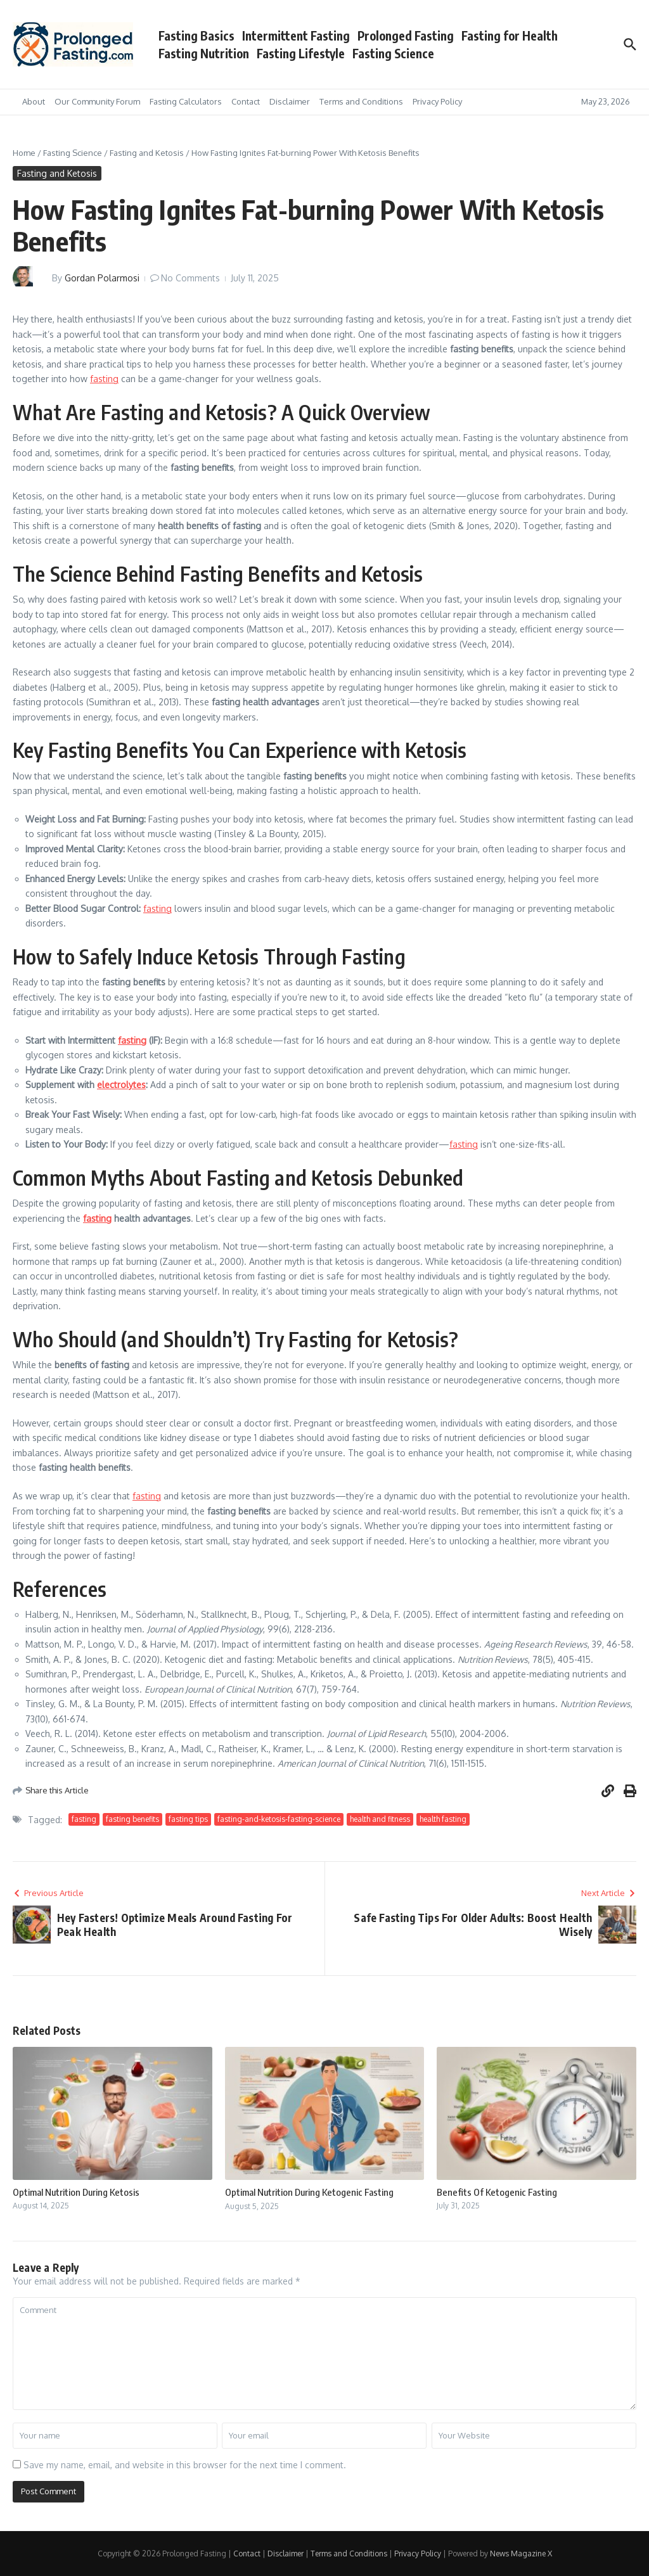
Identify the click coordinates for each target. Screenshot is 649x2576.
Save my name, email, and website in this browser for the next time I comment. (184, 2464)
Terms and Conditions (361, 101)
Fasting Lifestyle (301, 53)
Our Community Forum (97, 101)
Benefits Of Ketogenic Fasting (497, 2192)
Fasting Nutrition (203, 53)
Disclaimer (289, 101)
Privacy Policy (437, 101)
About (33, 101)
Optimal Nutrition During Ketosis (76, 2192)
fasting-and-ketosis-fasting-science (278, 1819)
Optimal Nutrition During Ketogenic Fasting (309, 2192)
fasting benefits (132, 1819)
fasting (104, 378)
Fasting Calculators (186, 101)
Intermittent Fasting (296, 35)
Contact (245, 101)
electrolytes (121, 1084)
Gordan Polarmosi (102, 277)
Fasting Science (393, 53)
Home (24, 153)
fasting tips (188, 1819)
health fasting (443, 1819)
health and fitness (380, 1819)
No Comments (190, 277)
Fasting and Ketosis (147, 153)
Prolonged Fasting (405, 35)
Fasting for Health (509, 35)
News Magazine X (521, 2553)
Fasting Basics (196, 35)
